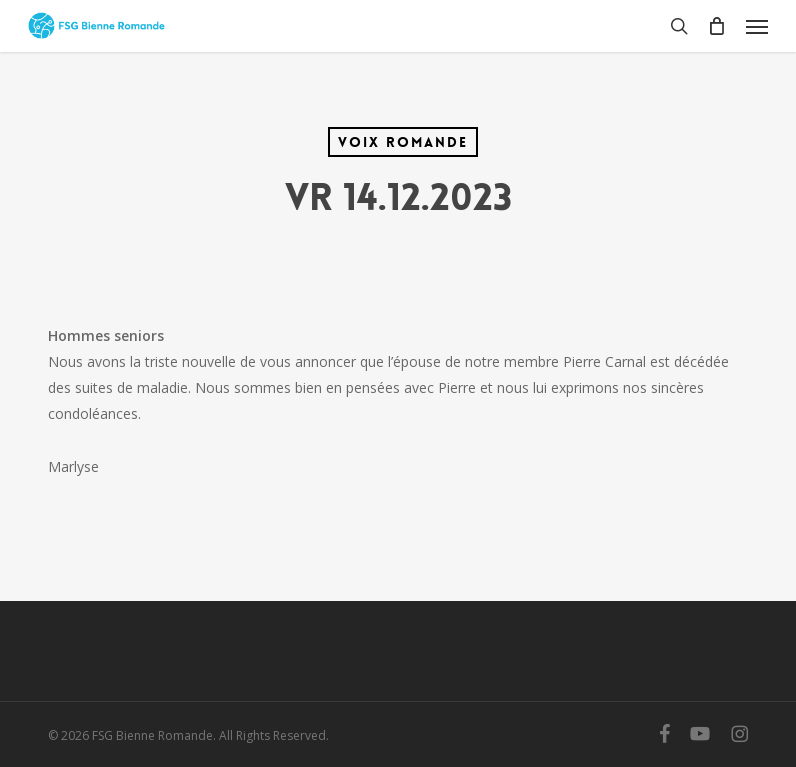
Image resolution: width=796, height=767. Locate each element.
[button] (757, 26)
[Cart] (717, 26)
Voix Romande (403, 142)
